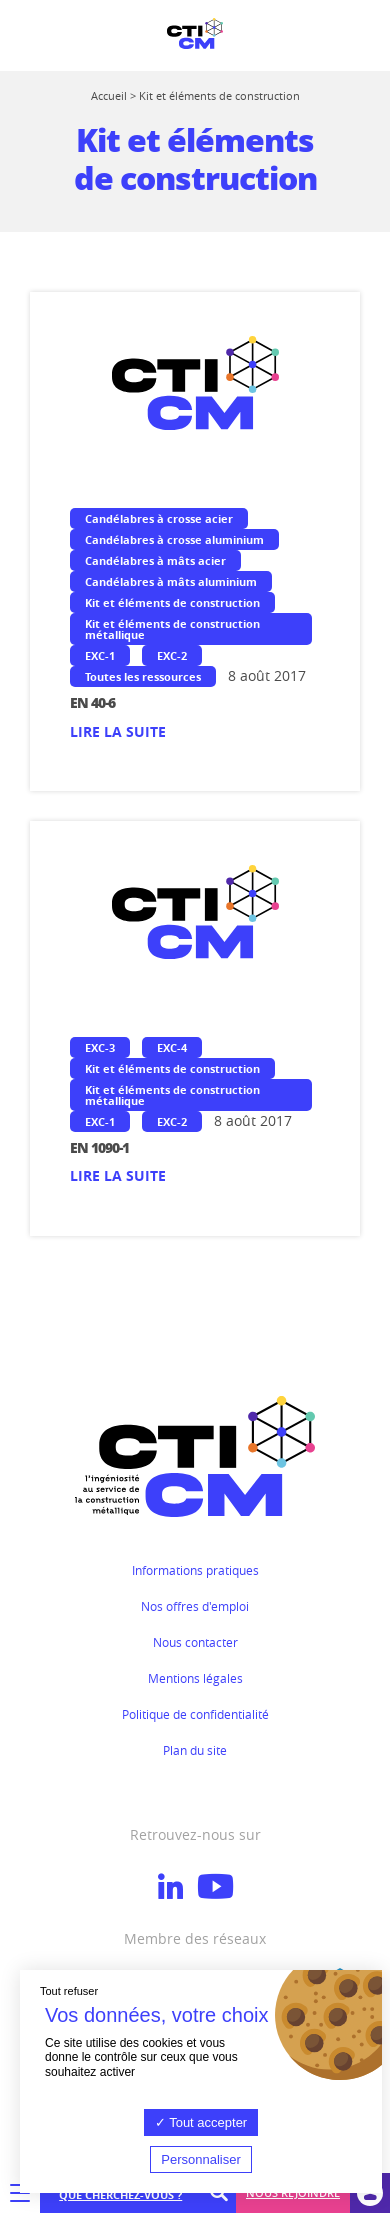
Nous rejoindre (293, 2192)
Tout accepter (201, 2122)
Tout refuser (69, 1991)
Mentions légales (195, 1678)
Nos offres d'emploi (195, 1606)
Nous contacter (195, 1642)
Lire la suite (118, 731)
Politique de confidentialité (195, 1714)
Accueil (109, 95)
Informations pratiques (195, 1570)
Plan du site (195, 1750)
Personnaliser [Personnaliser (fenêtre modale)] (201, 2159)
